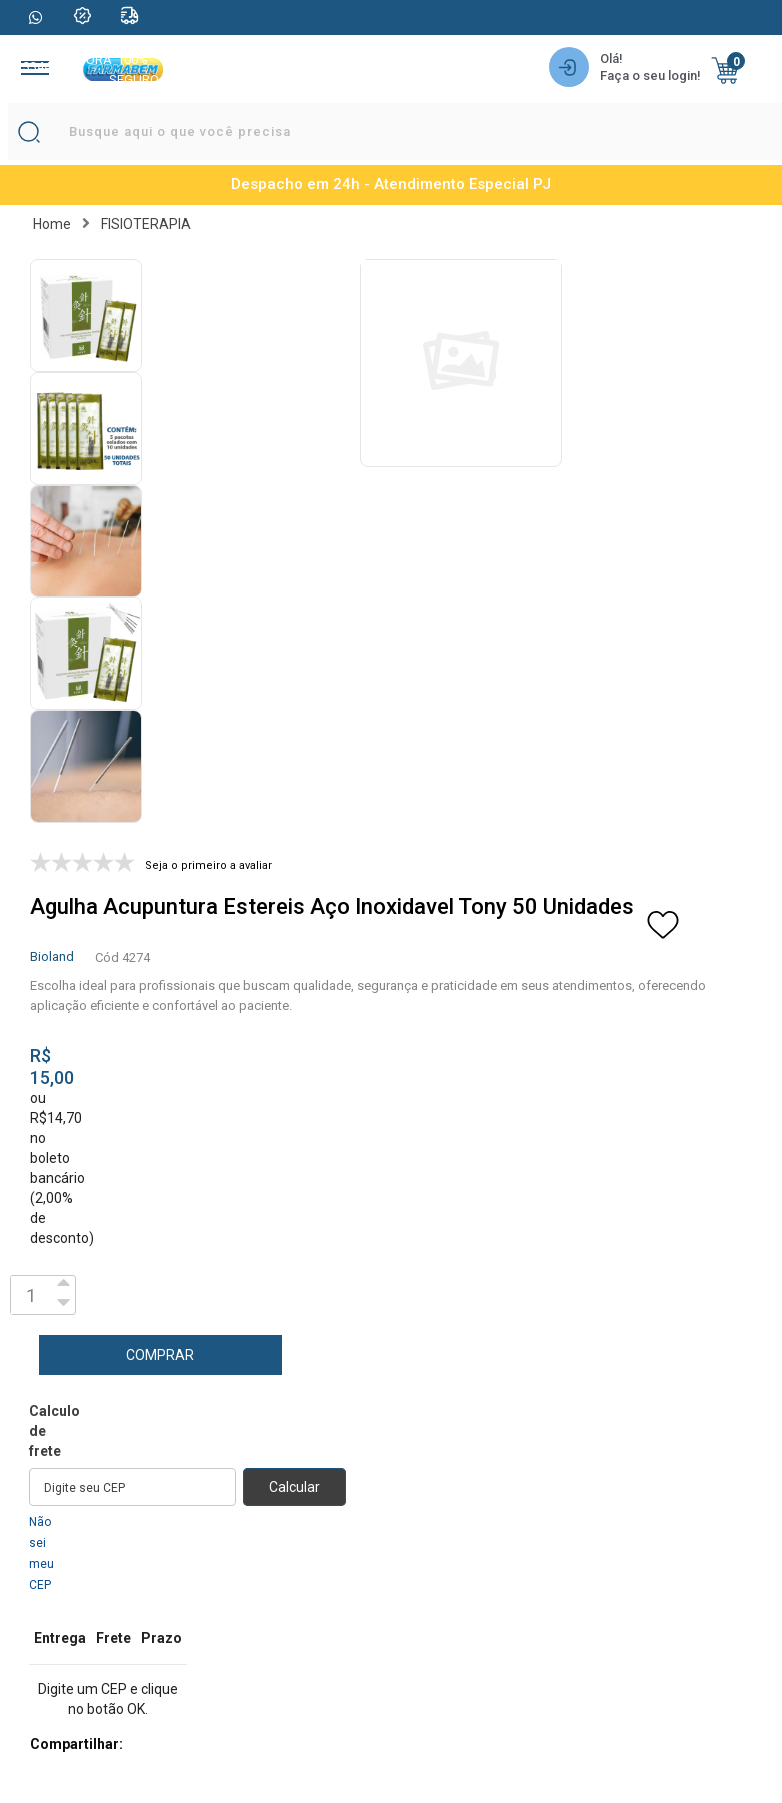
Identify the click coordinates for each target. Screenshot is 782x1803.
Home (52, 224)
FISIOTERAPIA (146, 224)
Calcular (294, 1487)
